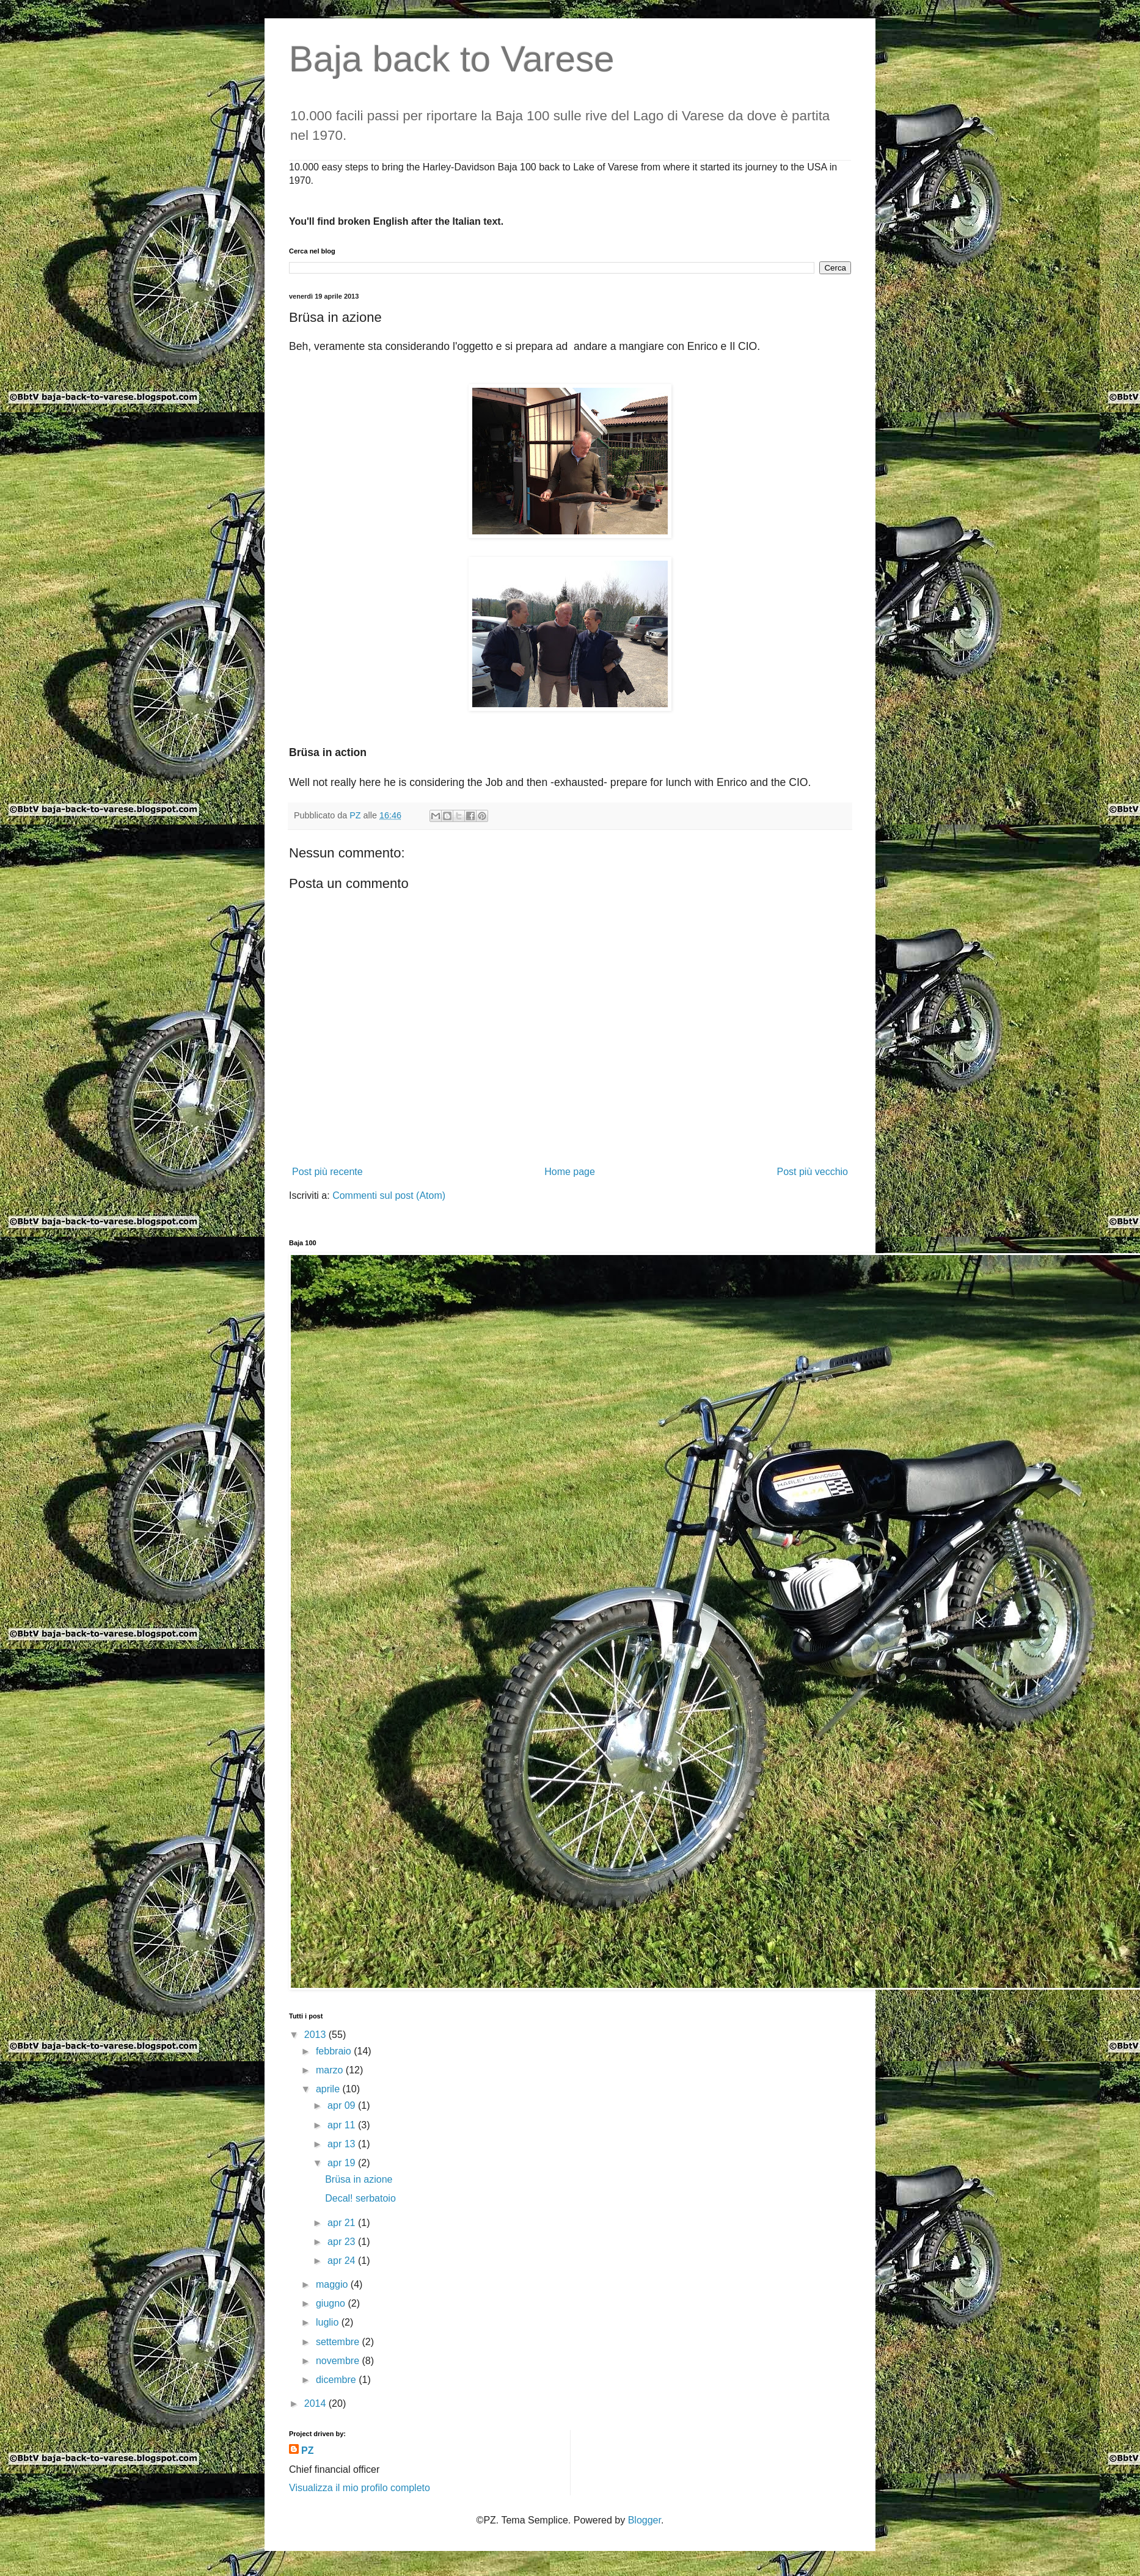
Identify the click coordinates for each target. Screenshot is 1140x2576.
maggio (333, 2284)
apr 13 (342, 2144)
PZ (307, 2450)
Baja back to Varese (452, 58)
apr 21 (342, 2223)
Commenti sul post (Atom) (388, 1195)
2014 (316, 2403)
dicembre (337, 2379)
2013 (316, 2034)
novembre (339, 2361)
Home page (569, 1171)
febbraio (335, 2051)
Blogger (644, 2520)
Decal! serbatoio (360, 2198)
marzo (331, 2070)
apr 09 (342, 2105)
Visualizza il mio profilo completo (359, 2488)
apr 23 (342, 2241)
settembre (339, 2342)
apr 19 (342, 2163)
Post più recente (327, 1171)
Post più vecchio (812, 1171)
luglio (329, 2322)
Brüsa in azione (358, 2179)
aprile (329, 2089)
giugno (332, 2303)
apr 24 (342, 2260)
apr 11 (342, 2125)
